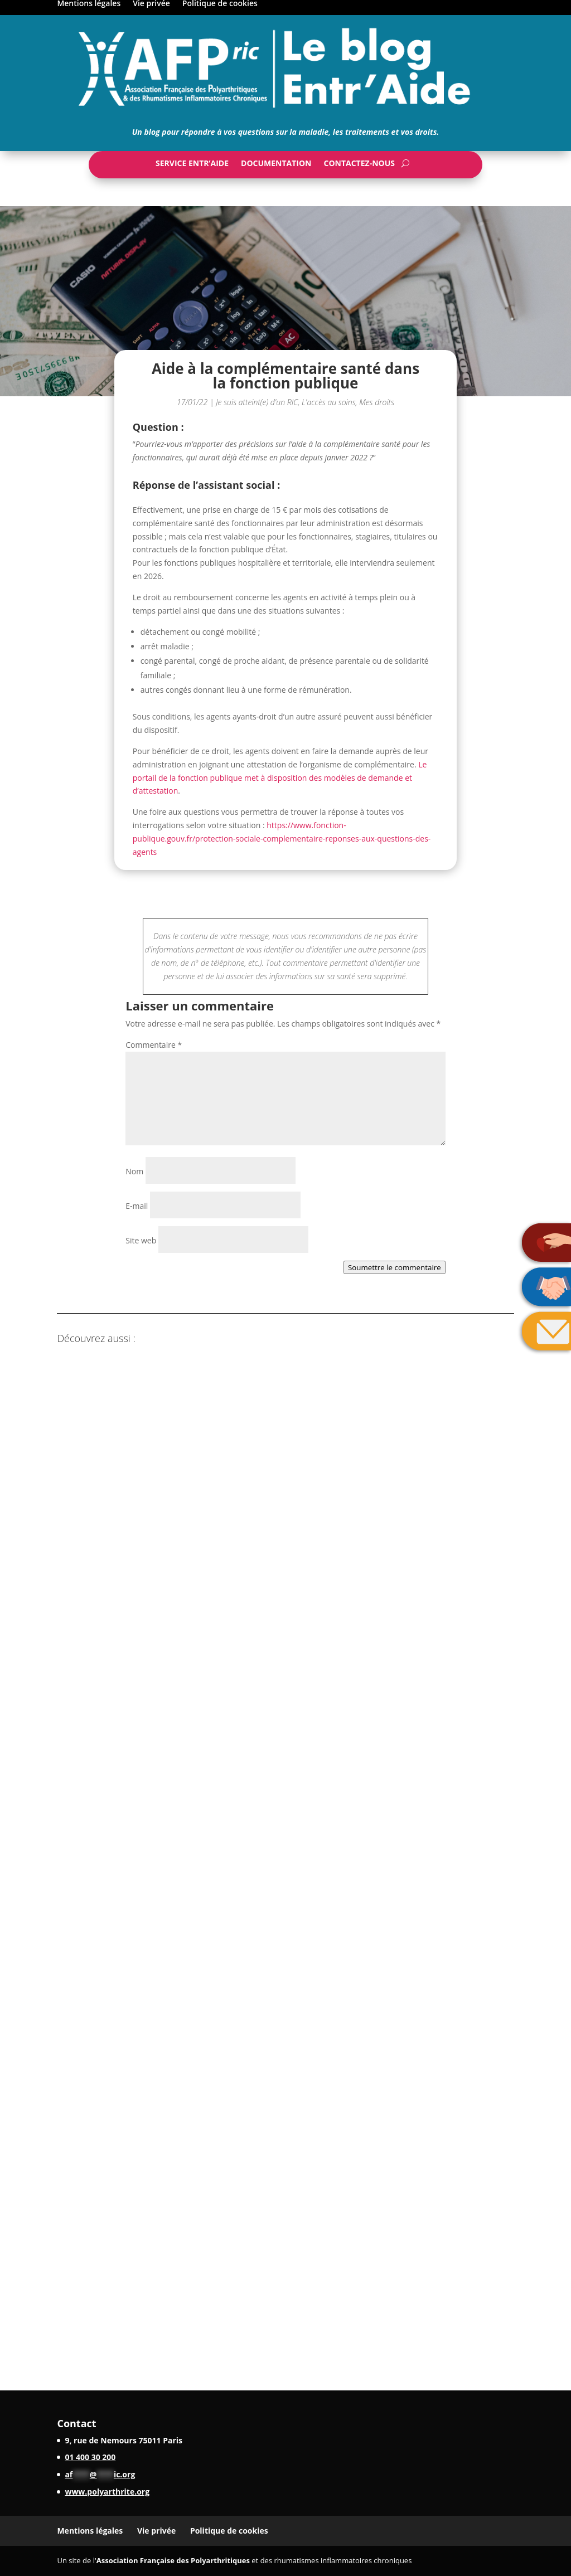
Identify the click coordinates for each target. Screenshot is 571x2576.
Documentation (276, 165)
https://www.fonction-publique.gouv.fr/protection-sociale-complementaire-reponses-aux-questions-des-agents (282, 838)
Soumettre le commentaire (394, 1267)
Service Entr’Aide (192, 165)
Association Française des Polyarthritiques (173, 2560)
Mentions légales (90, 2530)
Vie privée (156, 2530)
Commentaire (153, 1044)
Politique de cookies (229, 2530)
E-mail (136, 1205)
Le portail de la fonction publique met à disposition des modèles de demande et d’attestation (280, 777)
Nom (134, 1171)
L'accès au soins (329, 402)
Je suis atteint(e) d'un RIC (257, 402)
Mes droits (376, 402)
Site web (140, 1240)
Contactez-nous (359, 165)
